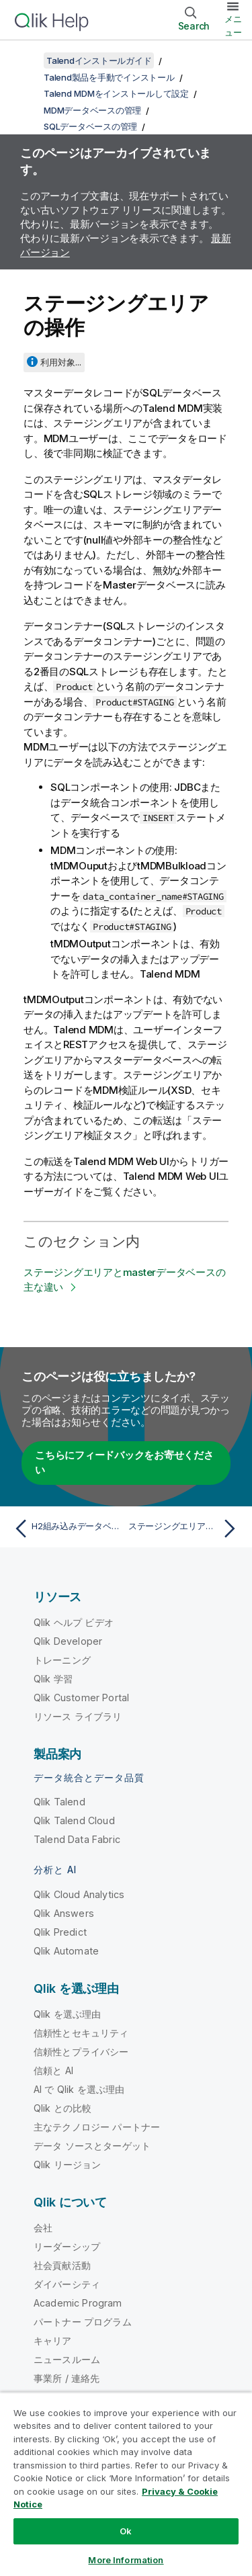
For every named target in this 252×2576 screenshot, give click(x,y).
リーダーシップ (67, 2246)
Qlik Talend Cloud (74, 1820)
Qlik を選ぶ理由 (67, 2014)
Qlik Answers (64, 1913)
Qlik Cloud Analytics (79, 1894)
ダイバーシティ (67, 2284)
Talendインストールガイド (98, 60)
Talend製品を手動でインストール (109, 77)
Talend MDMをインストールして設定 (116, 93)
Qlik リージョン (67, 2164)
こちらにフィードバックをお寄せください (124, 1463)
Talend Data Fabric (77, 1839)
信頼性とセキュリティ (81, 2032)
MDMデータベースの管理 (92, 110)
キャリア (53, 2340)
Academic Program (78, 2303)
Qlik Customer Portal (81, 1697)
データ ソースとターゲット (92, 2145)
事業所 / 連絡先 (66, 2378)
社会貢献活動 (62, 2265)
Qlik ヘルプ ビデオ (74, 1622)
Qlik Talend (59, 1801)
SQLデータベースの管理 (90, 126)
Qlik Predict (60, 1932)
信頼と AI (53, 2070)
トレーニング (62, 1660)
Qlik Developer (68, 1641)
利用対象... (60, 362)
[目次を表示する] (27, 60)
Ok (126, 2531)
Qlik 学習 (53, 1678)
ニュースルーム (67, 2359)
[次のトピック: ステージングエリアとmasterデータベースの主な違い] (185, 1528)
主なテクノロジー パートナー (97, 2127)
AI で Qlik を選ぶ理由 (79, 2089)
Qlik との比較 (62, 2108)
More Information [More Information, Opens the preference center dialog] (125, 2559)
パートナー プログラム (83, 2321)
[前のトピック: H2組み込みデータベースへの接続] (67, 1528)
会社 (43, 2227)
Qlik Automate (66, 1951)
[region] (126, 2484)
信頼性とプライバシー (81, 2051)
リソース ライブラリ (78, 1716)
